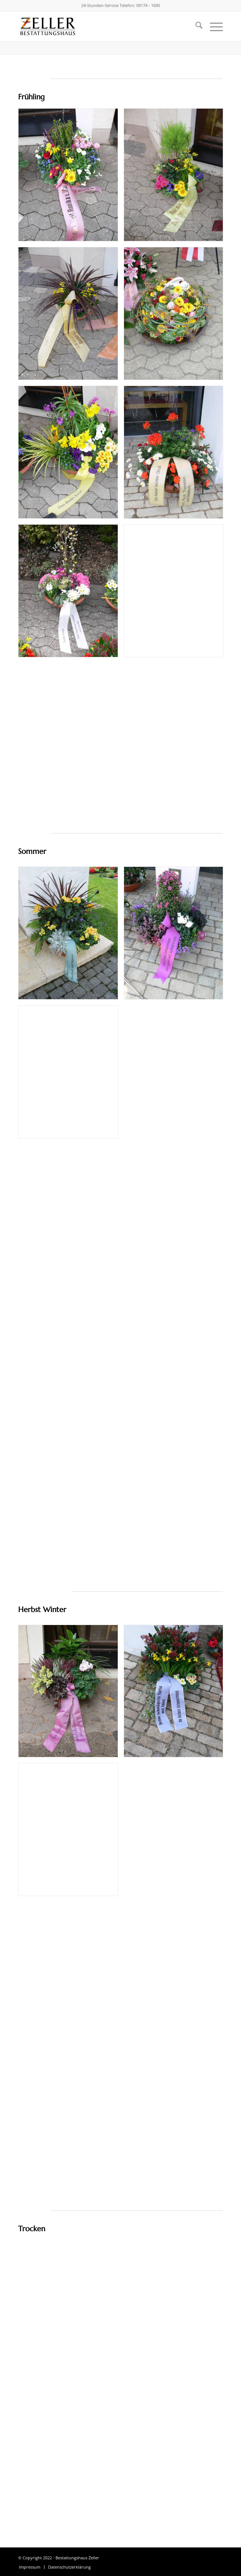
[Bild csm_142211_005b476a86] (71, 177)
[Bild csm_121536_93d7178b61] (176, 455)
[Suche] (195, 26)
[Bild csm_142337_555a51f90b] (71, 593)
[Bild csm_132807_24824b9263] (176, 316)
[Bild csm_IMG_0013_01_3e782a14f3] (71, 935)
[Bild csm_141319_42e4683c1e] (71, 316)
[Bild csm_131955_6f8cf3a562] (71, 455)
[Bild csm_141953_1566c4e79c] (176, 177)
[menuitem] (195, 26)
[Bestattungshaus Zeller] (100, 26)
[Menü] (212, 26)
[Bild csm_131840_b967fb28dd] (71, 1694)
